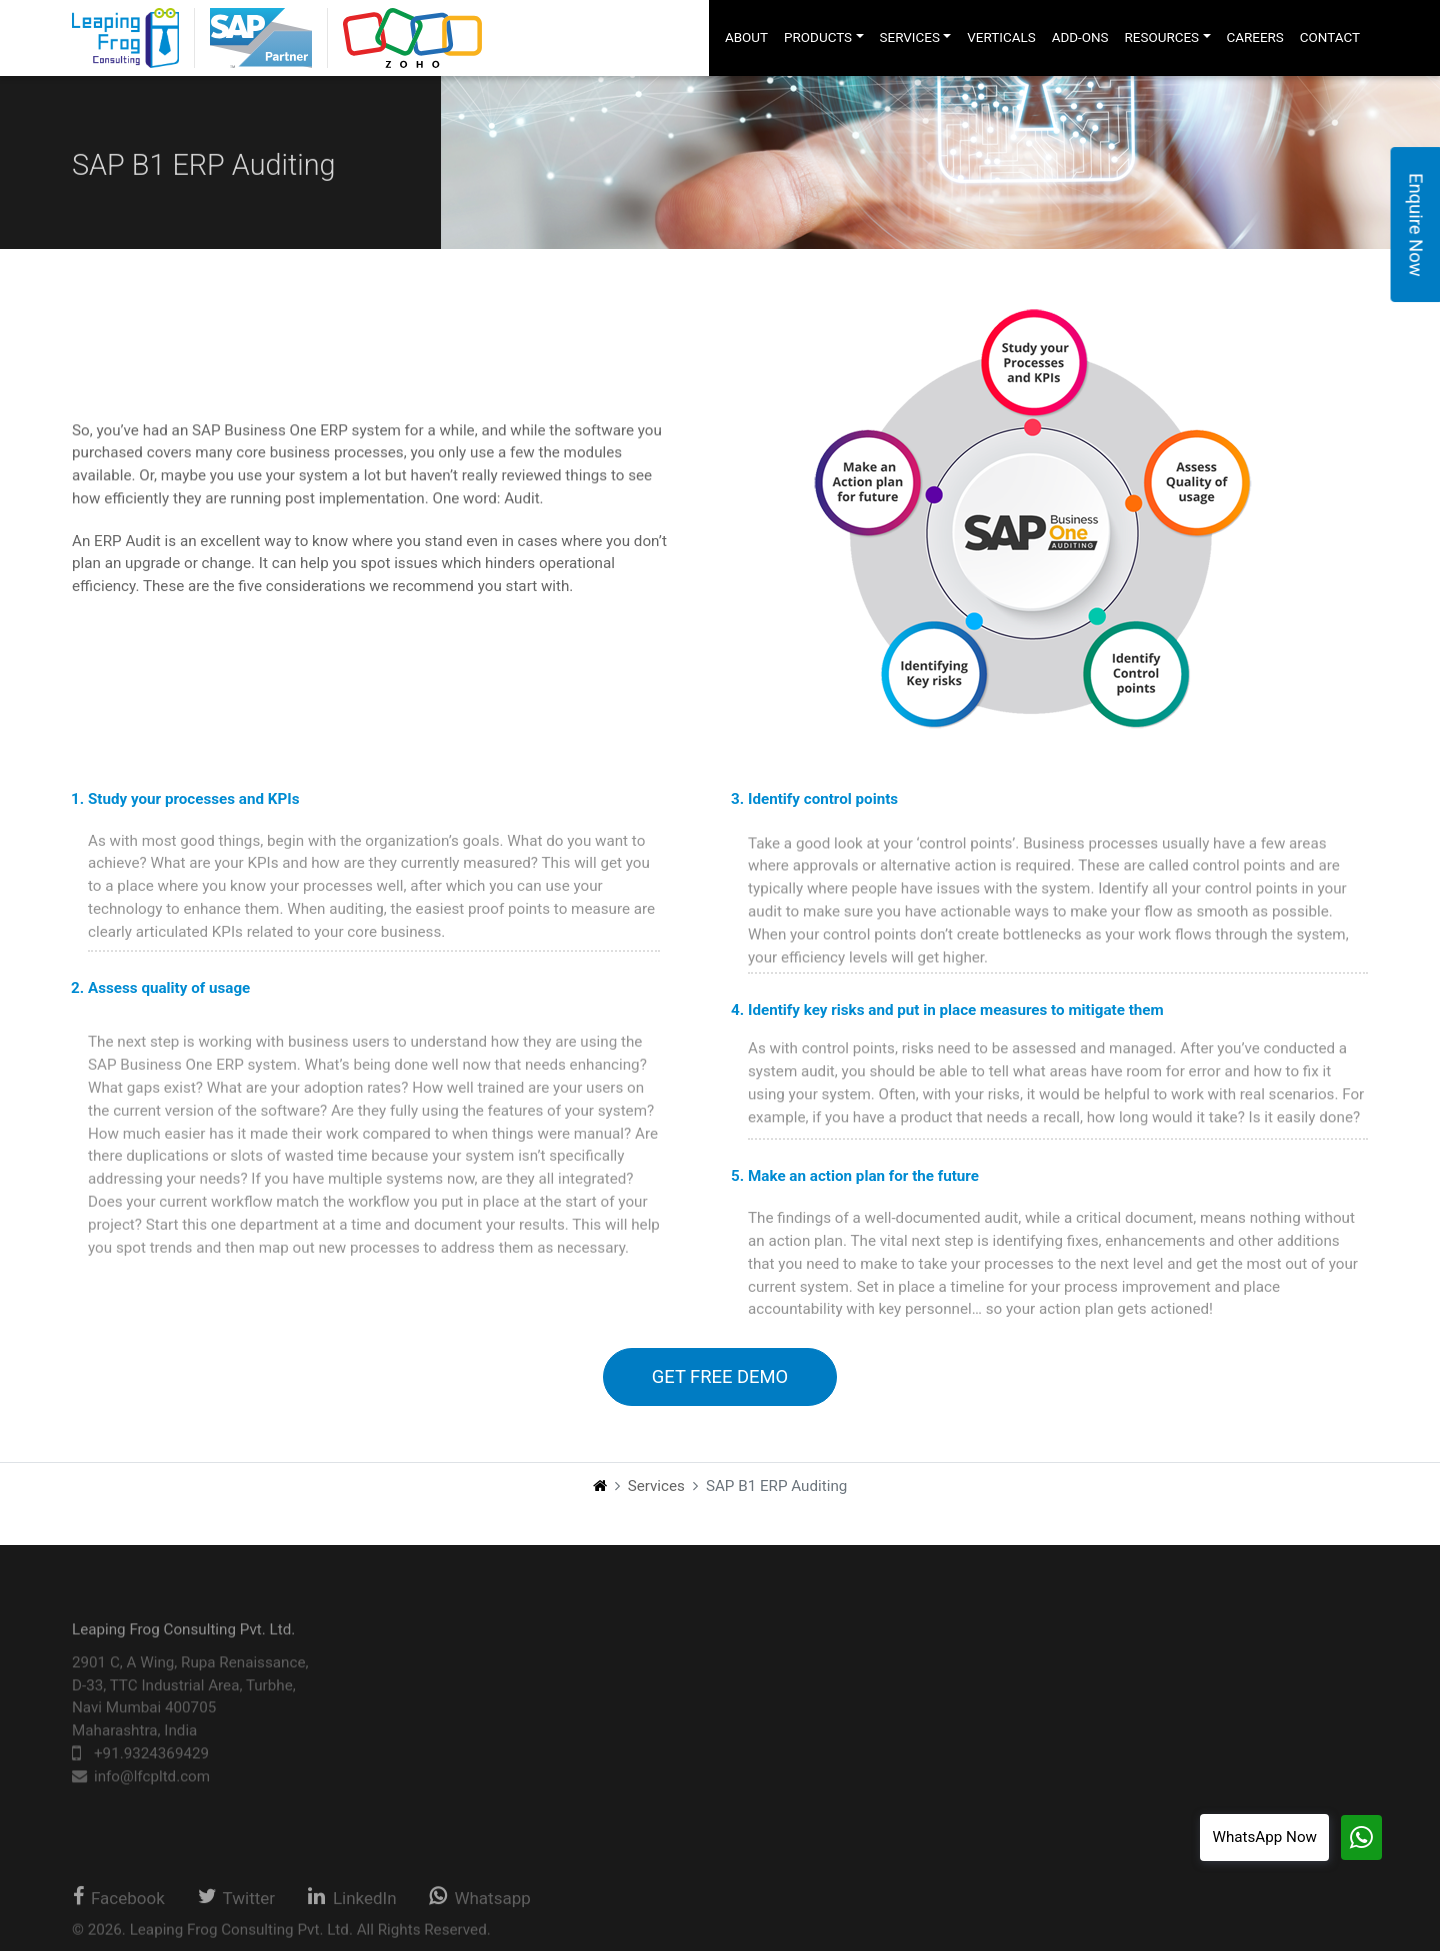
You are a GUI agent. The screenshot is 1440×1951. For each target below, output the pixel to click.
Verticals (1023, 1717)
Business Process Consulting (788, 1786)
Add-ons (1022, 1750)
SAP (465, 1682)
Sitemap (1181, 1750)
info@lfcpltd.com (152, 1798)
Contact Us (1190, 1684)
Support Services (747, 1708)
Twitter (236, 1905)
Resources (1029, 1783)
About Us (1025, 1684)
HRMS (472, 1760)
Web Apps (485, 1786)
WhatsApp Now (1264, 1837)
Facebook (118, 1905)
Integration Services (757, 1838)
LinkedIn (352, 1905)
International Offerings (765, 1734)
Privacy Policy (1200, 1717)
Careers (1179, 1652)
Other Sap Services (754, 1760)
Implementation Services (773, 1682)
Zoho (468, 1708)
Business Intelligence (522, 1734)
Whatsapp (479, 1905)
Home (1014, 1652)
